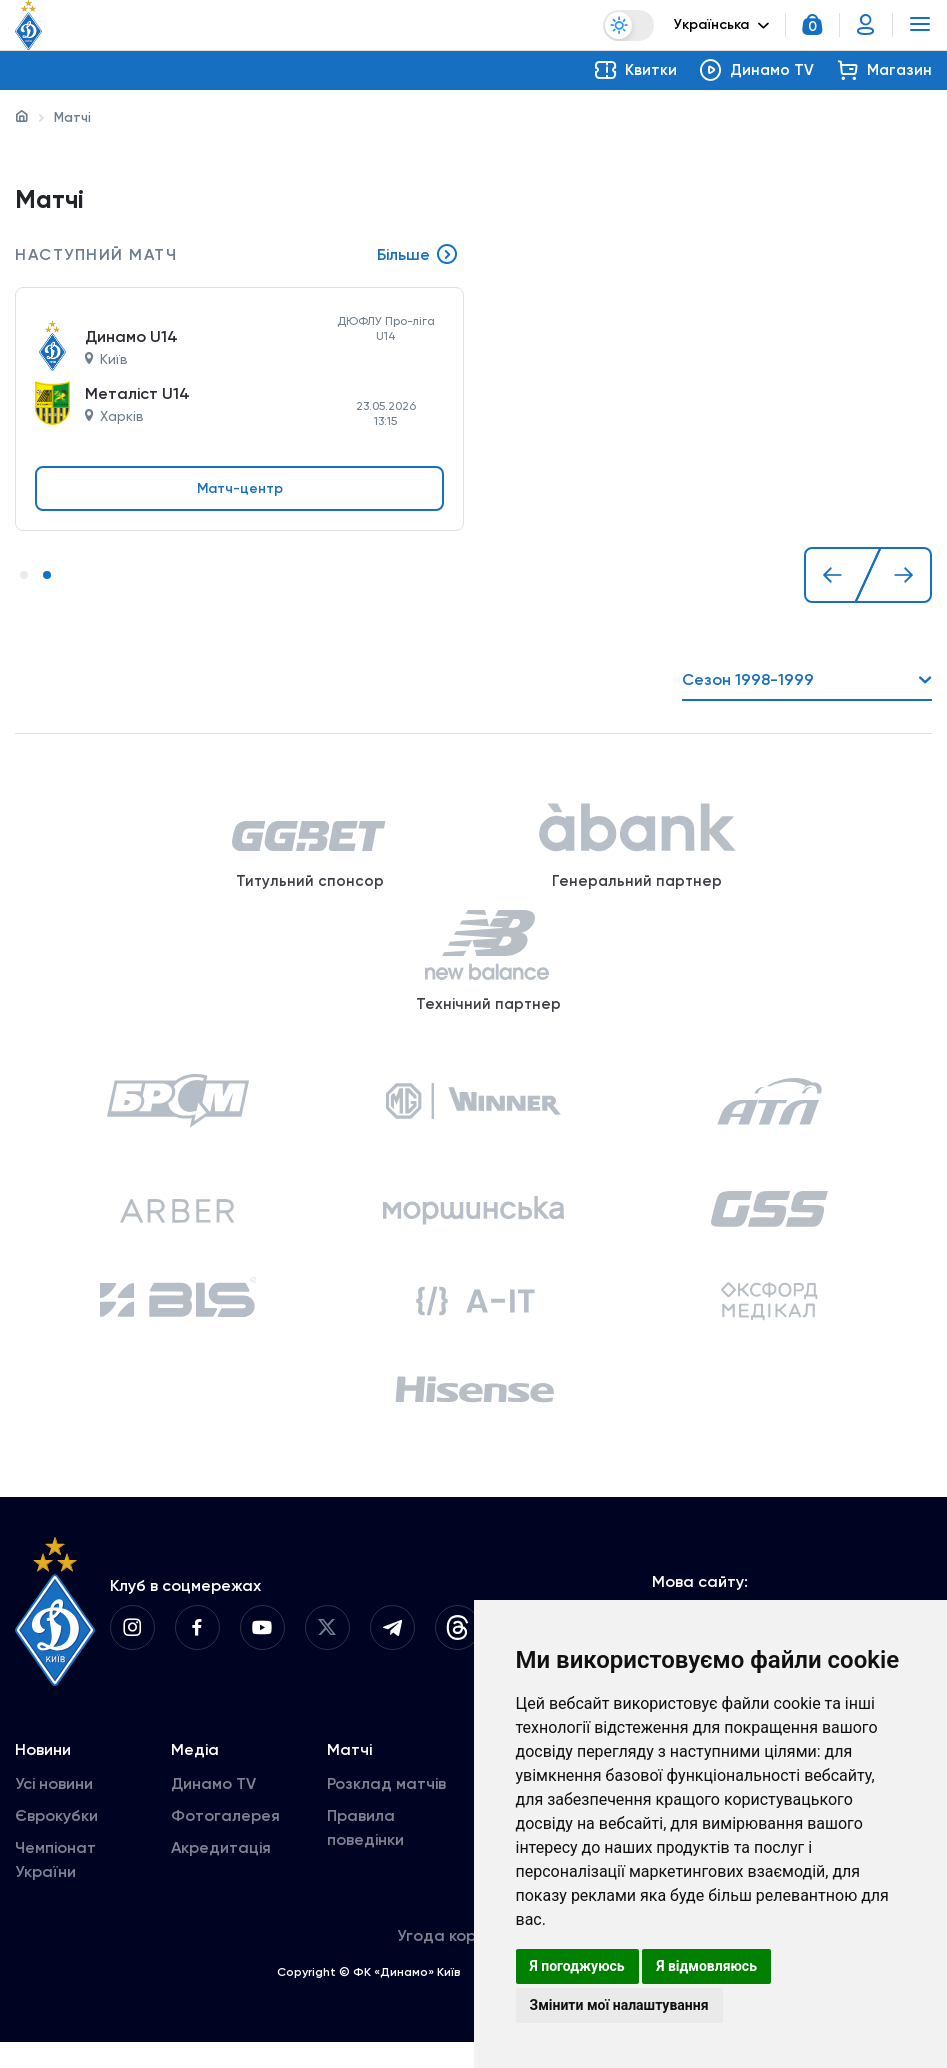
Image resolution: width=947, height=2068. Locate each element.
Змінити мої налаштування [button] (619, 2005)
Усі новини (54, 1809)
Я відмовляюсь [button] (706, 1966)
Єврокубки (56, 1841)
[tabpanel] (239, 388)
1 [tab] (24, 576)
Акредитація (221, 1873)
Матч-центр (240, 488)
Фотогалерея (225, 1841)
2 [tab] (47, 576)
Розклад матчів (386, 1809)
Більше (418, 256)
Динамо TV (213, 1809)
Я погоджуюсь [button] (577, 1966)
